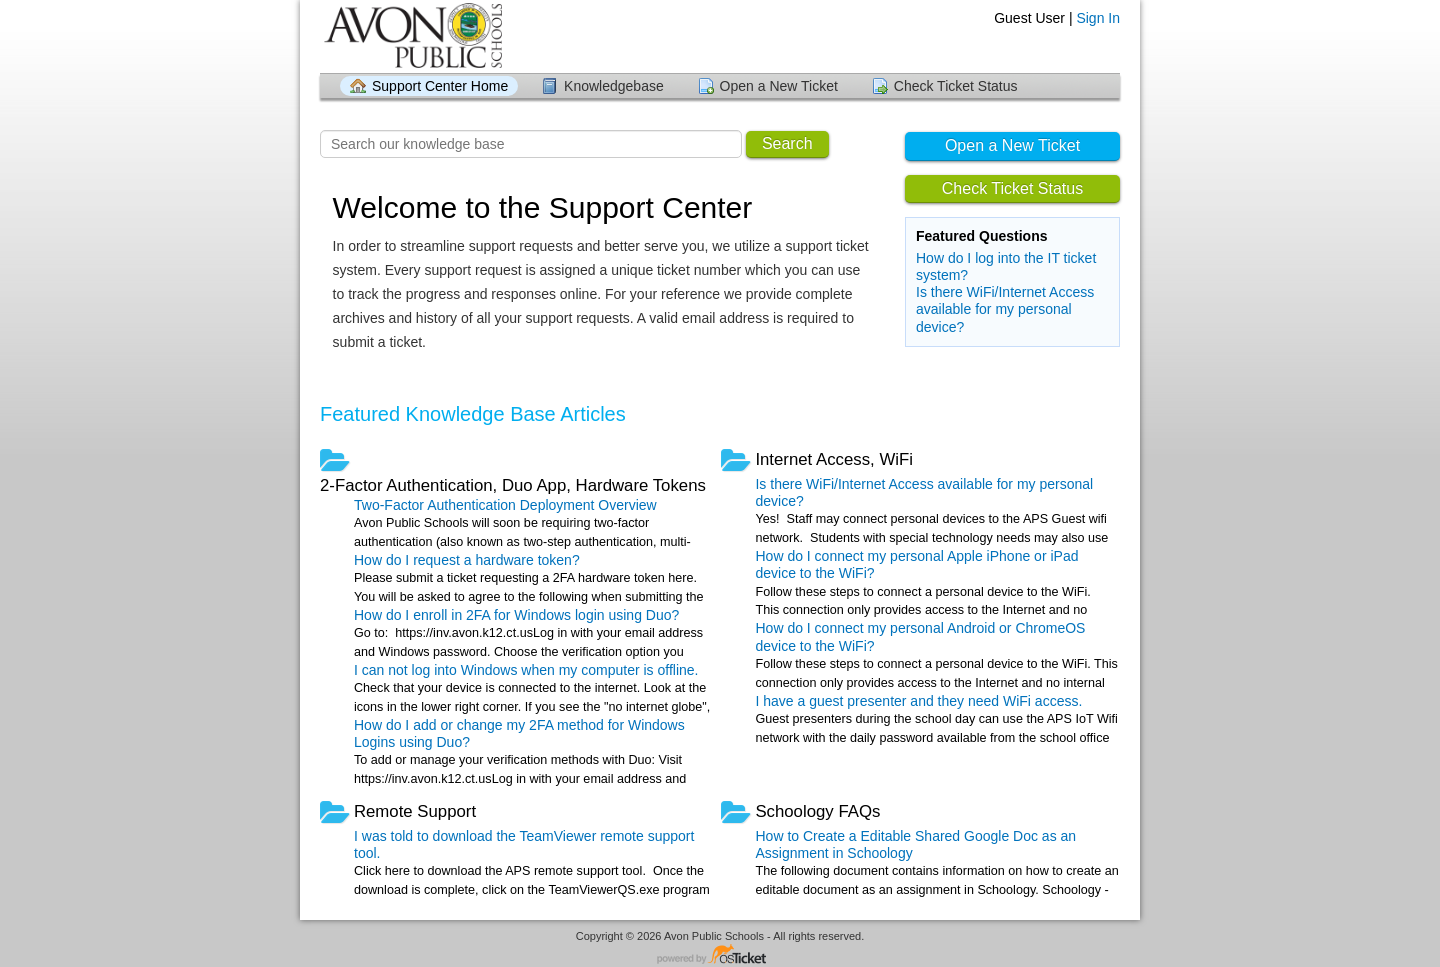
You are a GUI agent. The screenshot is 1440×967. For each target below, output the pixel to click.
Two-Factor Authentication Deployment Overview (505, 505)
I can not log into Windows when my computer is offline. (526, 670)
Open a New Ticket (779, 86)
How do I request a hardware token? (467, 560)
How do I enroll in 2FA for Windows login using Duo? (516, 615)
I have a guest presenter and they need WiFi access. (918, 701)
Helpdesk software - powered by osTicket (720, 955)
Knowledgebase (614, 86)
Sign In (1098, 18)
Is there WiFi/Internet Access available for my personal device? (1005, 309)
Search (787, 143)
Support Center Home (440, 86)
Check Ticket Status (956, 86)
